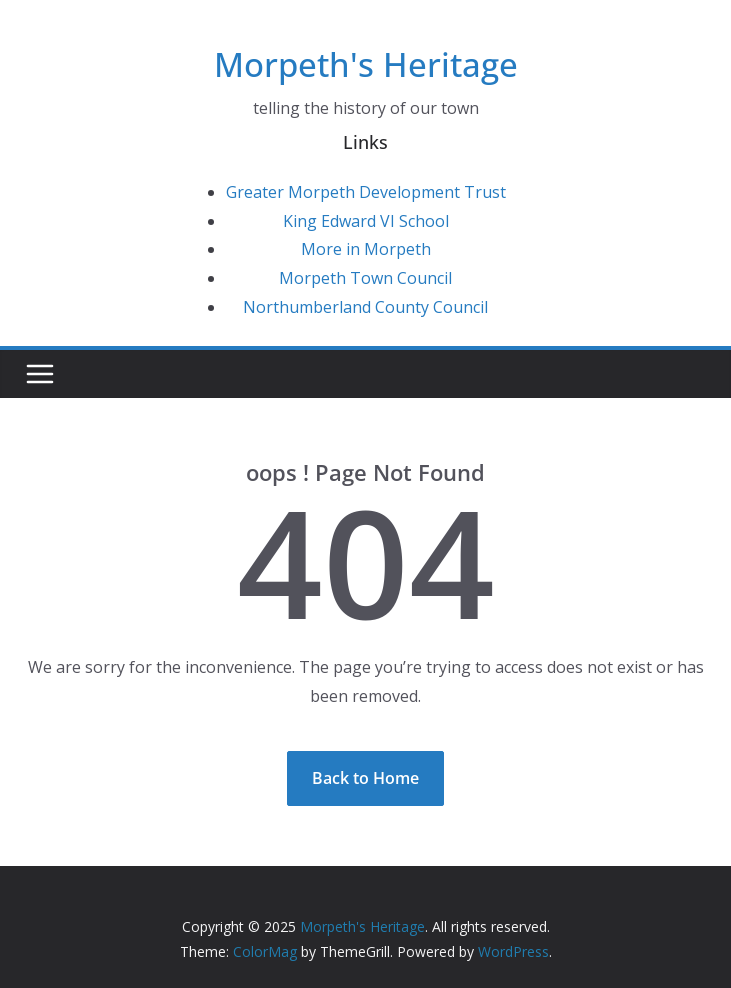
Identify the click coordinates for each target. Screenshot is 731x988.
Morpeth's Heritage (366, 64)
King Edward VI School (366, 221)
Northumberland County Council (365, 307)
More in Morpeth (366, 249)
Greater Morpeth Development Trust (366, 192)
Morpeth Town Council (365, 278)
